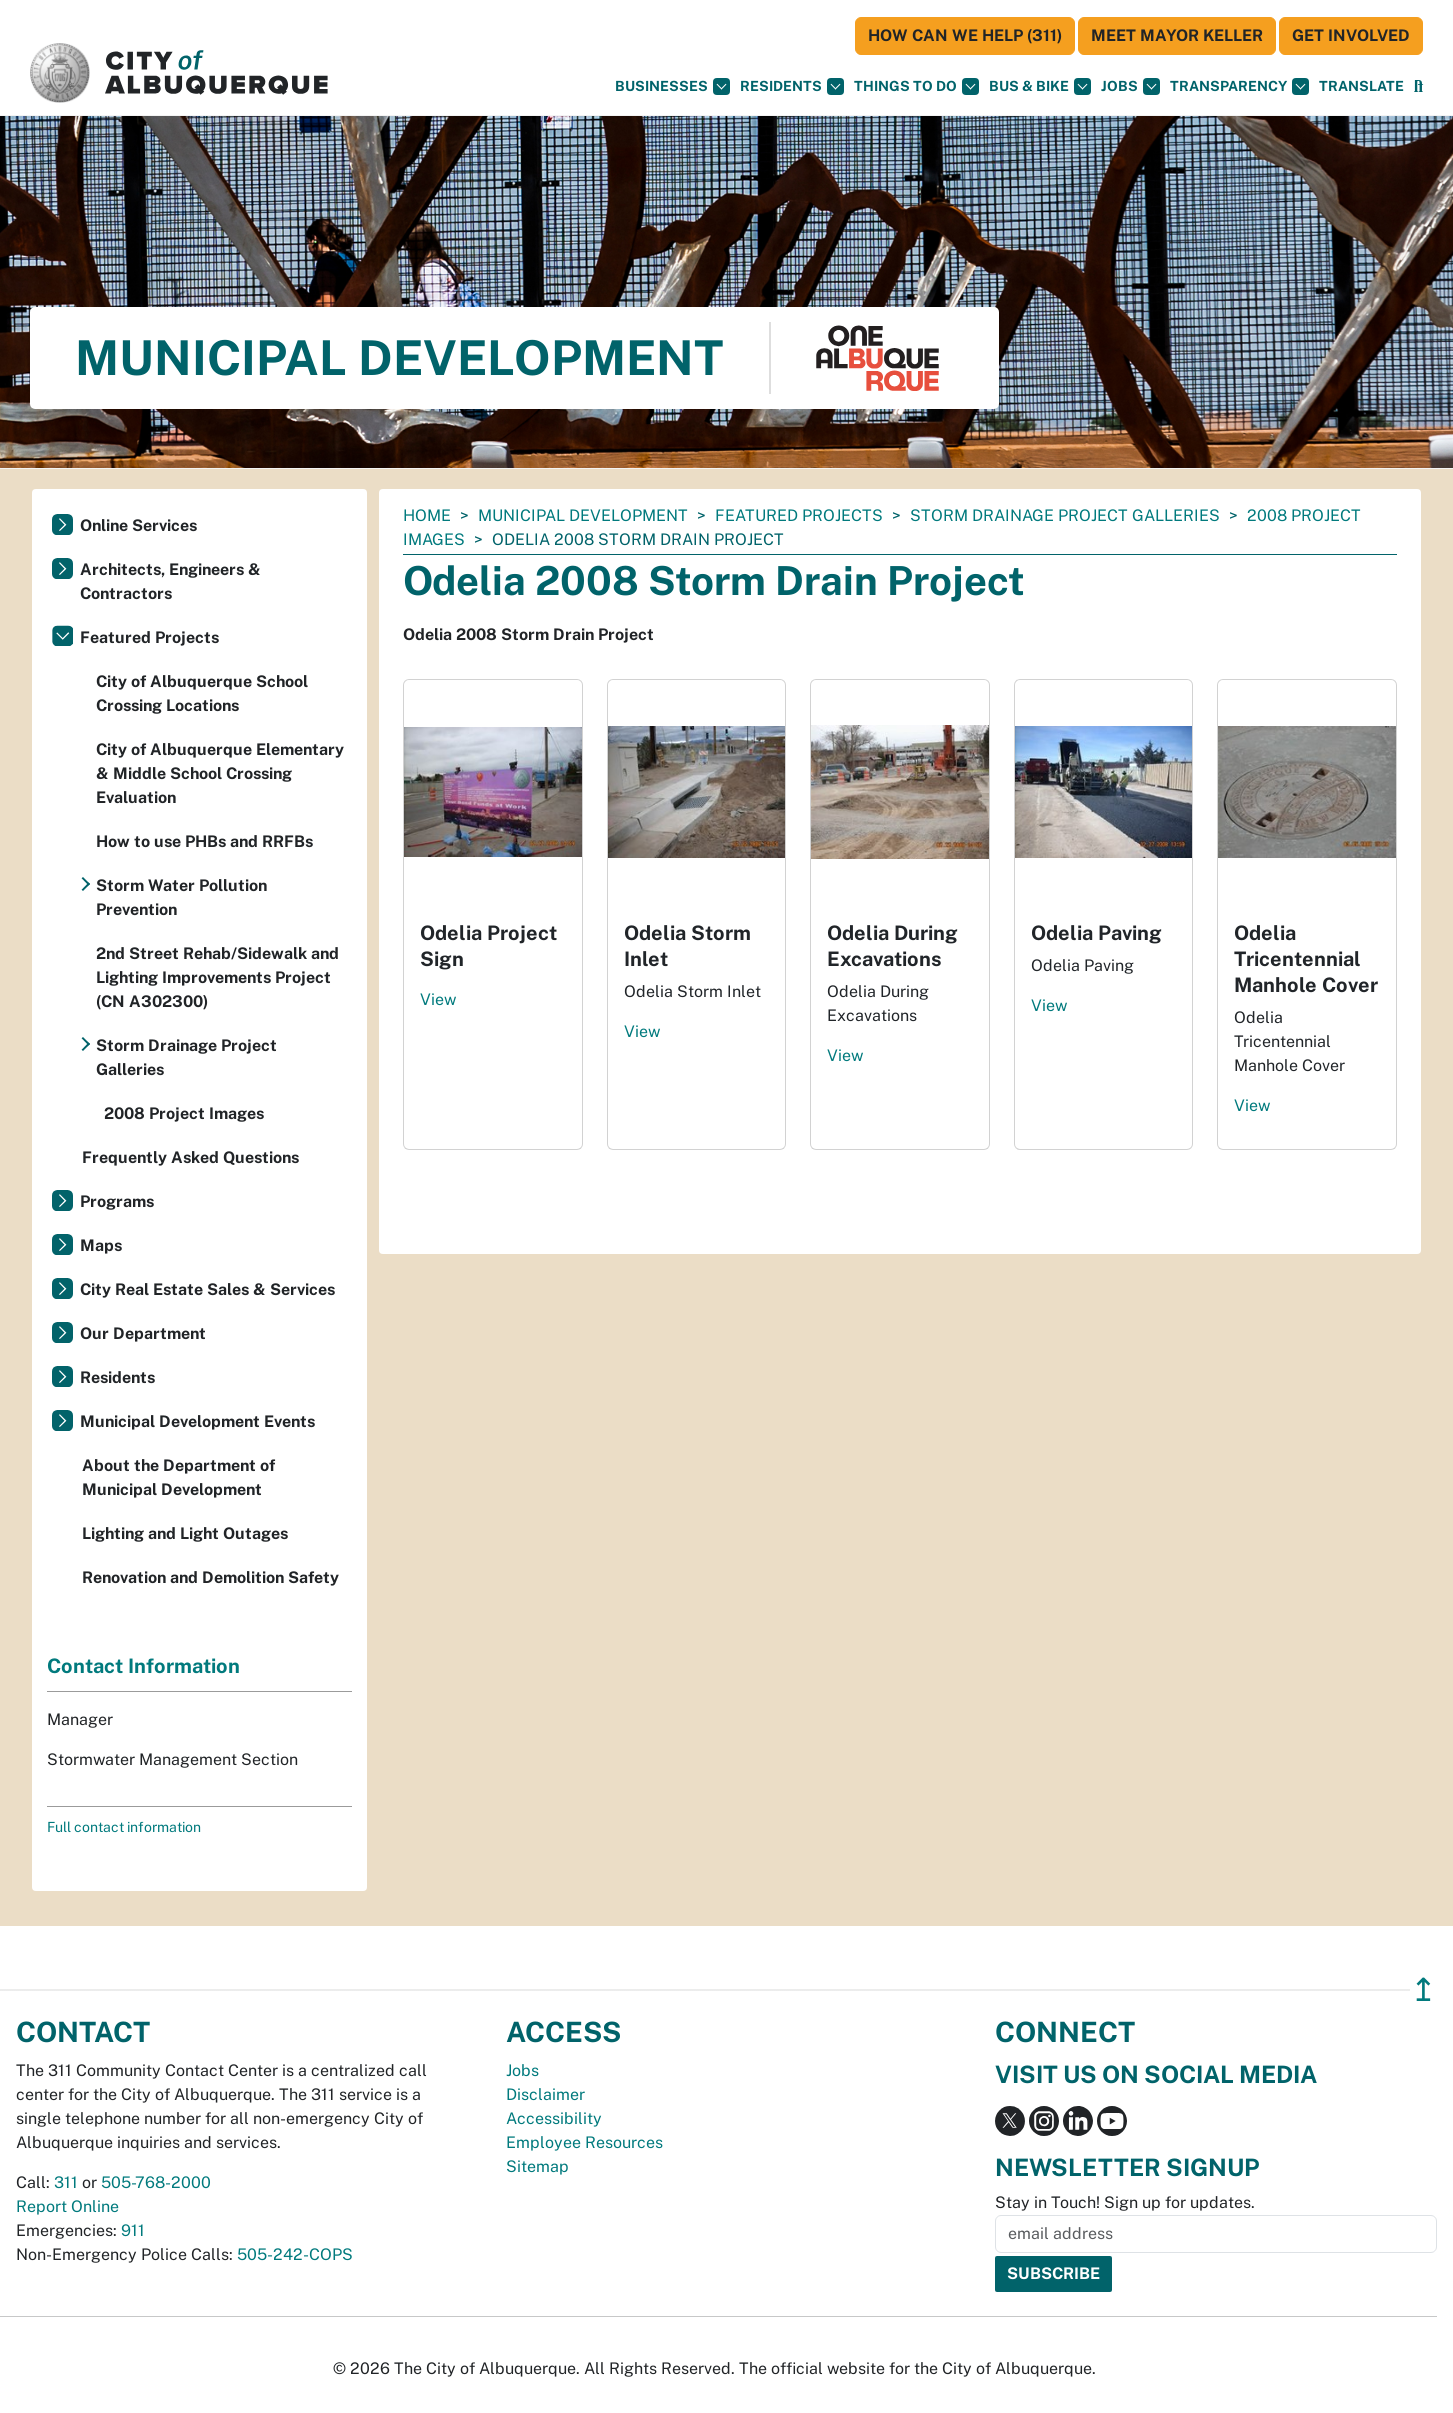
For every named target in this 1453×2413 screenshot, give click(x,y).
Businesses (672, 86)
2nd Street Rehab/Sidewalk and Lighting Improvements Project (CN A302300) (217, 977)
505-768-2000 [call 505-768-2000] (156, 2182)
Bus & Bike (1040, 86)
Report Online (67, 2206)
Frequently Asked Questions (190, 1157)
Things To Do (916, 86)
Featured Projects (799, 515)
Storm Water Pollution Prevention (181, 897)
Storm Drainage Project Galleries (1065, 515)
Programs (117, 1201)
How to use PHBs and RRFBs (204, 841)
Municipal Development (583, 515)
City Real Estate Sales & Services (207, 1289)
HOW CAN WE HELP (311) (965, 35)
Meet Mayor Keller (1177, 35)
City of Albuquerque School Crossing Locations (202, 693)
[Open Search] (1418, 86)
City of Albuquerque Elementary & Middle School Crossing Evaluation (220, 773)
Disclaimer (545, 2094)
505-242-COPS (295, 2254)
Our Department (143, 1333)
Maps (101, 1245)
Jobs (1130, 86)
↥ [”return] (1423, 1989)
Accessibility (554, 2118)
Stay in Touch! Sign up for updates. (1125, 2202)
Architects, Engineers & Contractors (170, 581)
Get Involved (1351, 35)
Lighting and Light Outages (185, 1533)
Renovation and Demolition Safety (210, 1577)
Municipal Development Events (197, 1421)
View (438, 999)
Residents (792, 86)
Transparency (1239, 86)
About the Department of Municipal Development (178, 1477)
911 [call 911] (133, 2230)
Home (427, 515)
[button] (1361, 86)
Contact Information (143, 1666)
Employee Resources (584, 2142)
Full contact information (124, 1827)
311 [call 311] (66, 2182)
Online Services (138, 525)
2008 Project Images (184, 1113)
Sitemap (537, 2166)
